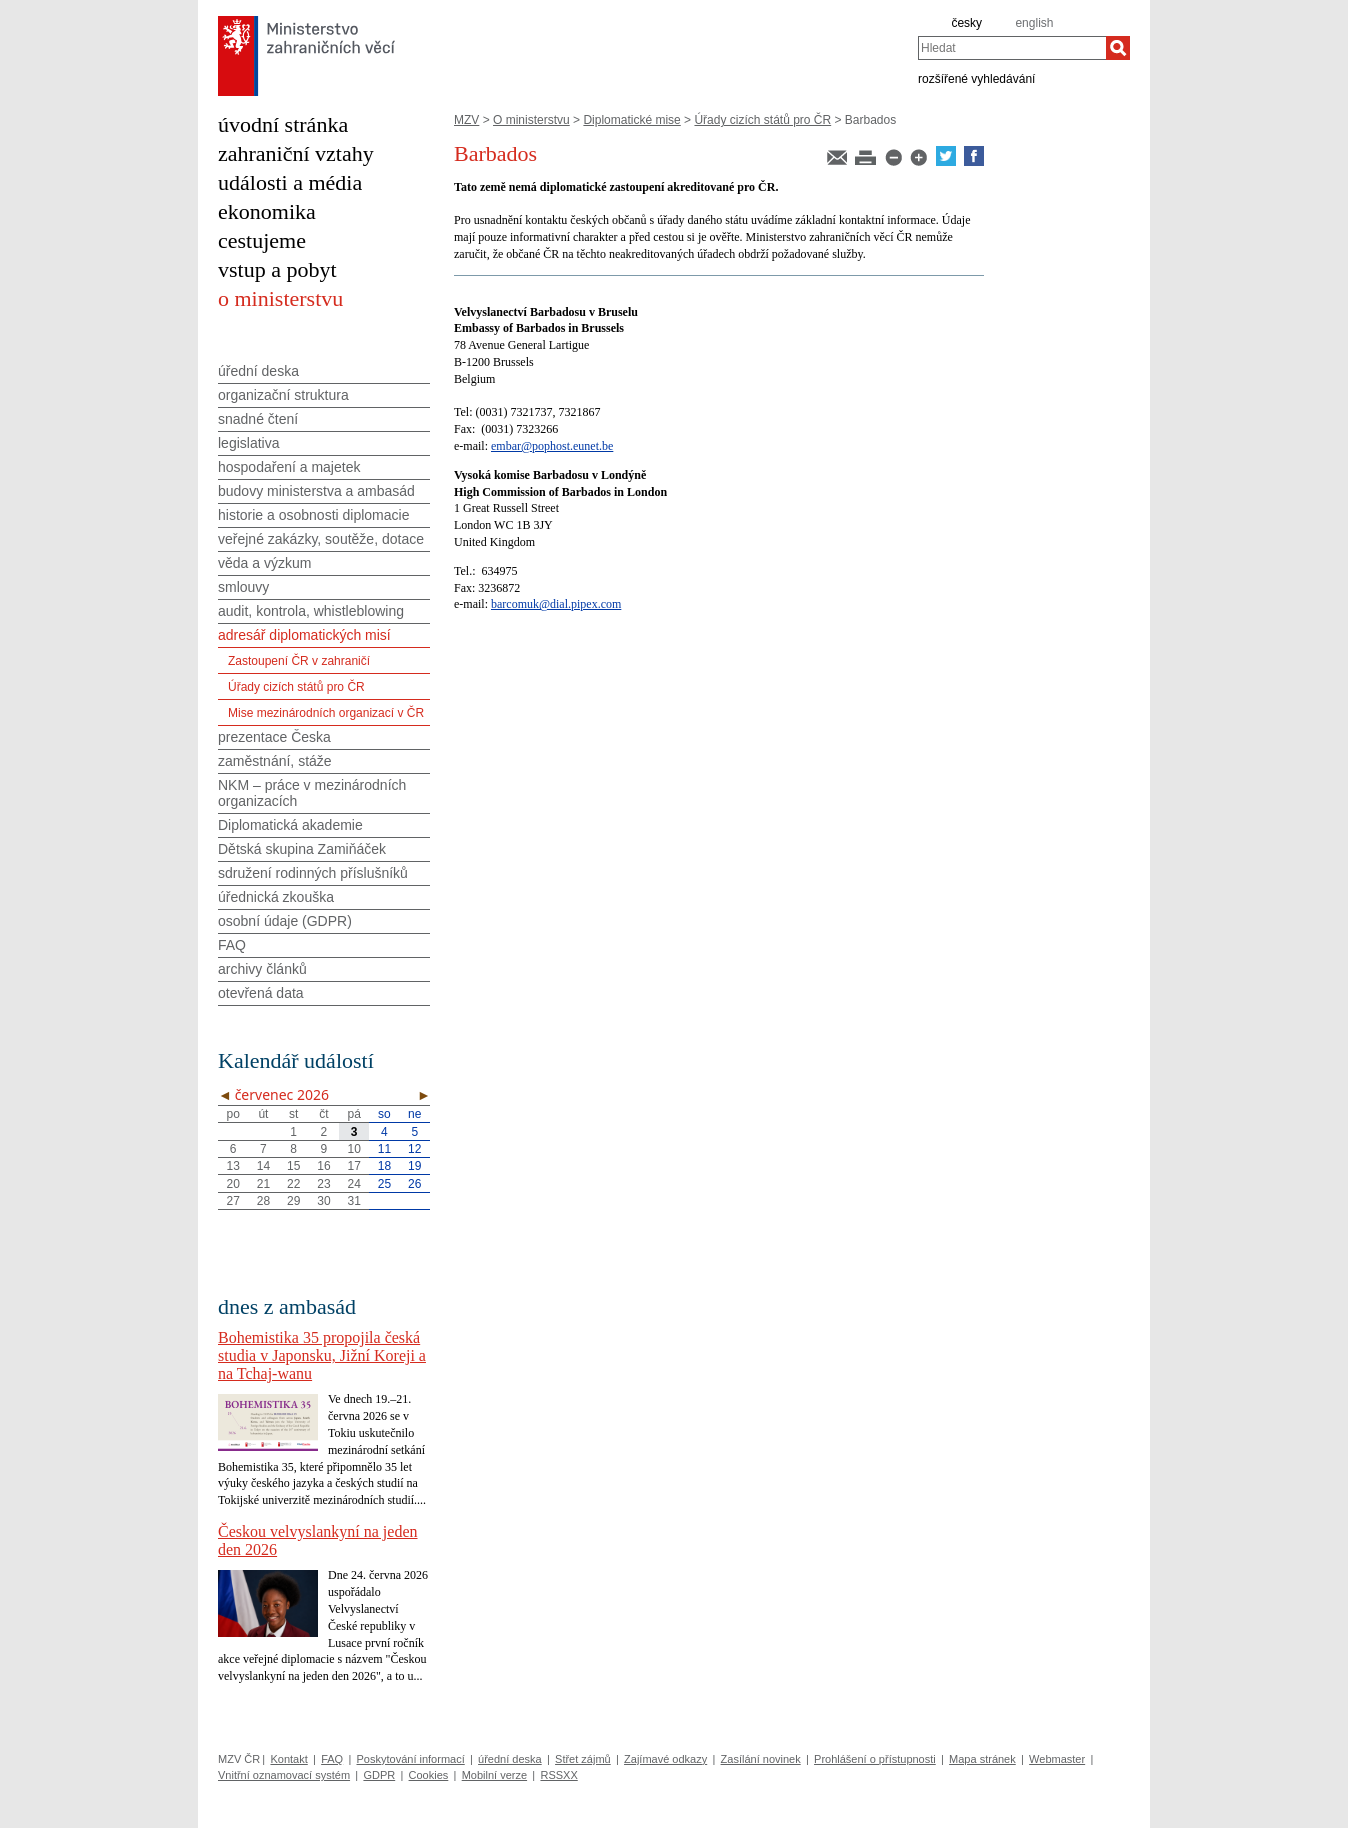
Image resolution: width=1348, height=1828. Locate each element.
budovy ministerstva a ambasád (316, 491)
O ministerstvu (531, 120)
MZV (466, 120)
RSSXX (558, 1775)
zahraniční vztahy (296, 153)
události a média (290, 182)
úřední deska (258, 371)
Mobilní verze (494, 1775)
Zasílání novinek (761, 1759)
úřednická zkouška (276, 897)
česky (966, 23)
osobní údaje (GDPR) (285, 921)
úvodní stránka (283, 124)
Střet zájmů (583, 1759)
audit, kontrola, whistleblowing (311, 611)
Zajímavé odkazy (665, 1759)
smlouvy (243, 587)
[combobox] (1012, 48)
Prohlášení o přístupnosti (875, 1759)
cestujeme (262, 240)
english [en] (1034, 23)
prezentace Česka (274, 737)
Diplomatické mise (631, 120)
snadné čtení (258, 419)
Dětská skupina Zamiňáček (302, 849)
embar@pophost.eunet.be (552, 446)
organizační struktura (283, 395)
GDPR (379, 1775)
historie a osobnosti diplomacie (313, 515)
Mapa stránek (982, 1759)
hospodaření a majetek (289, 467)
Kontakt (288, 1759)
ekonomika (267, 211)
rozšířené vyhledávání (976, 78)
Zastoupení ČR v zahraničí (299, 661)
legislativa (248, 443)
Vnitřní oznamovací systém (284, 1775)
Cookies (429, 1775)
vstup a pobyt (277, 269)
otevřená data (261, 993)
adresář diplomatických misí (304, 635)
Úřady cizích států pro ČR (762, 120)
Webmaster (1057, 1759)
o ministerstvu (280, 298)
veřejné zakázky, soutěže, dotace (321, 539)
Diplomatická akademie (290, 825)
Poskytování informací (411, 1759)
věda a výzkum (264, 563)
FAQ (232, 945)
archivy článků (262, 969)
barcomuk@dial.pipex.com (556, 604)
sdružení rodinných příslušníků (313, 873)
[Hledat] (1118, 48)
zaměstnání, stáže (275, 761)
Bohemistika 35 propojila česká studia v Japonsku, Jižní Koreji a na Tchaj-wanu (322, 1355)
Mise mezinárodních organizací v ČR (326, 713)
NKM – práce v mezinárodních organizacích (312, 793)
